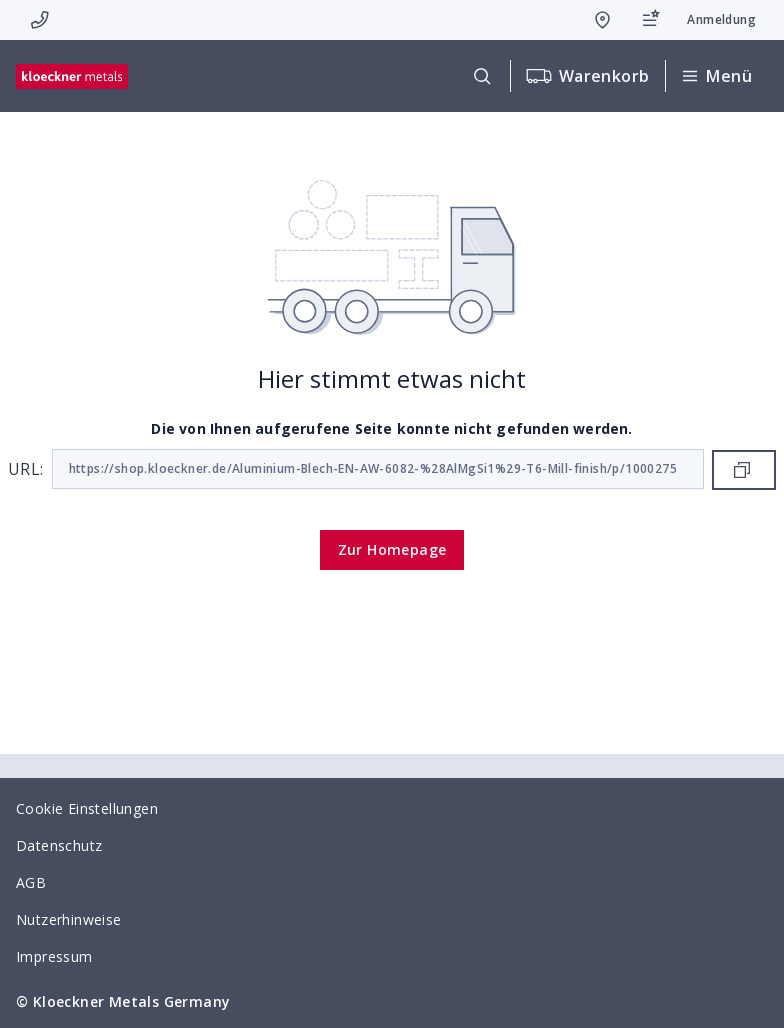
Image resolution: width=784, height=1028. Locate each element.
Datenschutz (59, 845)
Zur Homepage (392, 549)
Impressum (54, 956)
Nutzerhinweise (69, 919)
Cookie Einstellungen (87, 808)
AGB (31, 882)
